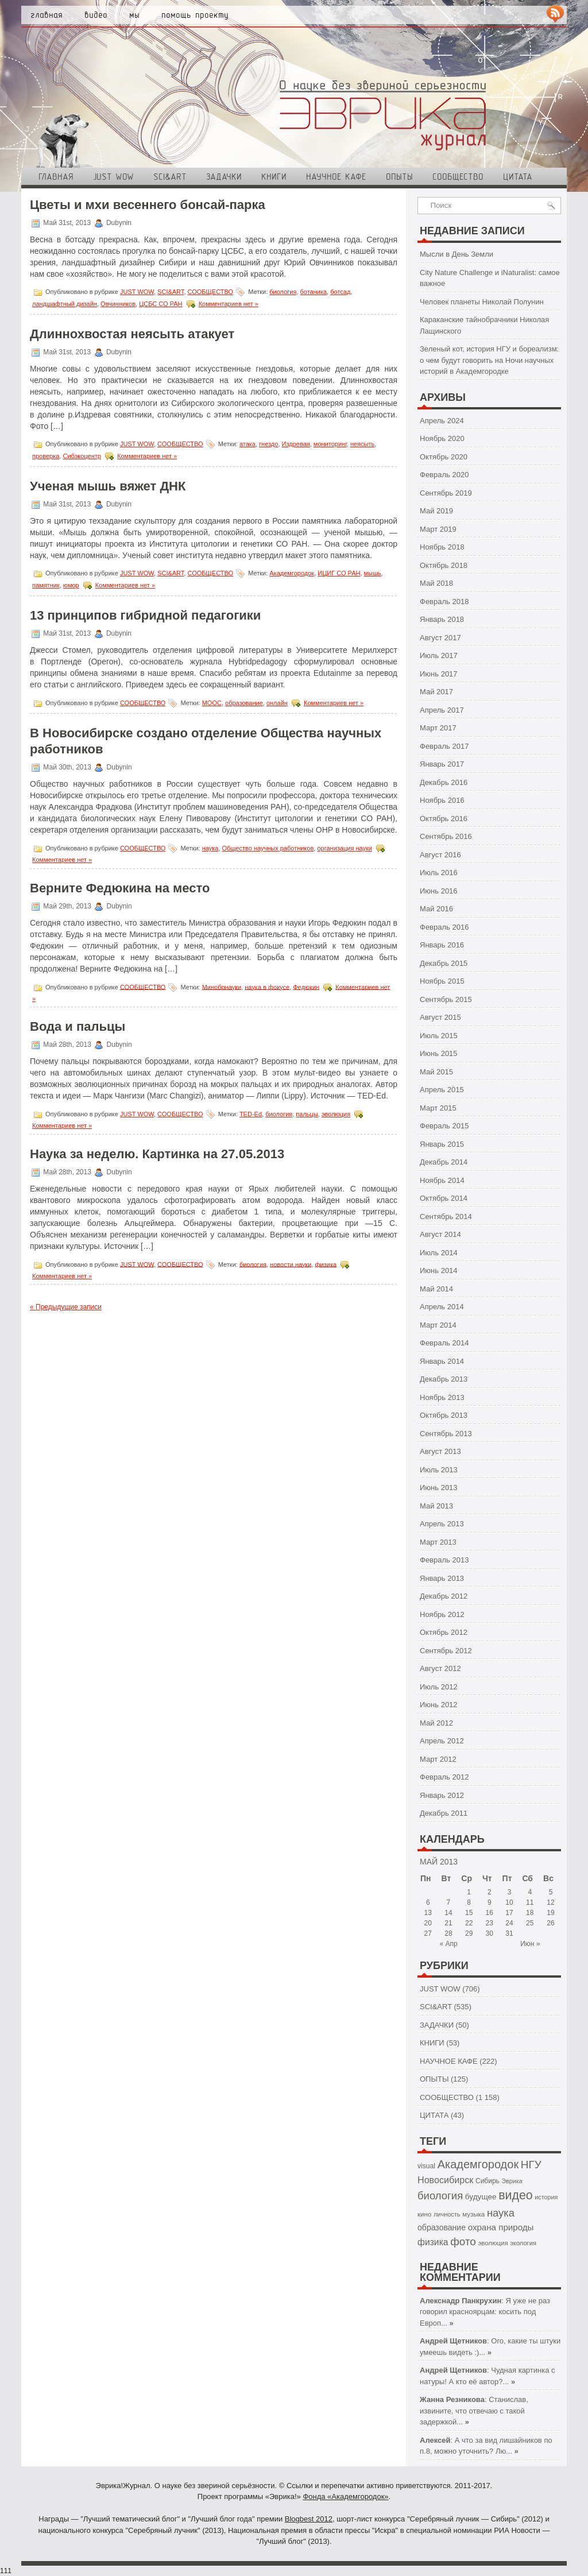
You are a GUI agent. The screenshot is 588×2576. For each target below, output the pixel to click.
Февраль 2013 (444, 1560)
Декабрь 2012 (443, 1596)
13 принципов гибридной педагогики (145, 615)
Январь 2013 (442, 1578)
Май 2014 (436, 1289)
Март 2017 (438, 728)
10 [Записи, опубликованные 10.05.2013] (509, 1902)
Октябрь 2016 (443, 818)
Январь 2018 (442, 619)
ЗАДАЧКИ (224, 176)
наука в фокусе (267, 986)
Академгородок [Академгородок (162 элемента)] (478, 2164)
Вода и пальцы (77, 1026)
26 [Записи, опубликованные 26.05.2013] (550, 1923)
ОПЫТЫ (399, 176)
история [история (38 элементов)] (546, 2197)
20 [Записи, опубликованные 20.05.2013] (428, 1923)
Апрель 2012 (442, 1740)
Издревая (296, 443)
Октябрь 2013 (443, 1415)
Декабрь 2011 (443, 1813)
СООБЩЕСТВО (457, 176)
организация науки (344, 848)
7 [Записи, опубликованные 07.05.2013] (449, 1902)
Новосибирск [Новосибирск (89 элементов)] (445, 2180)
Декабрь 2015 (443, 963)
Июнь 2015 (439, 1053)
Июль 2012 (439, 1686)
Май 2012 (436, 1723)
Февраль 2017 (444, 746)
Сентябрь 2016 (446, 836)
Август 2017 (440, 637)
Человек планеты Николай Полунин (482, 301)
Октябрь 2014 (443, 1198)
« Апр (448, 1944)
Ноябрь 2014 (442, 1180)
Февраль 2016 (444, 927)
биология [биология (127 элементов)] (440, 2196)
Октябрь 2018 (443, 565)
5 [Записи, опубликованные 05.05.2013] (551, 1892)
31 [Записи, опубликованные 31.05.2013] (509, 1933)
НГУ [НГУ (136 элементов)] (531, 2165)
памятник (46, 585)
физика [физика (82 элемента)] (432, 2242)
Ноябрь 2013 (442, 1397)
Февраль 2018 (444, 601)
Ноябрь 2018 (442, 547)
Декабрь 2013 (443, 1379)
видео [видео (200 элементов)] (515, 2195)
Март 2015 (438, 1108)
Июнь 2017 (439, 674)
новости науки (290, 1263)
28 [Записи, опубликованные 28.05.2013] (448, 1933)
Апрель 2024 (442, 420)
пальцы (307, 1114)
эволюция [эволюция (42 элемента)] (493, 2243)
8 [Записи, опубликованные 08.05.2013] (469, 1902)
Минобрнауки (221, 986)
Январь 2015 (442, 1144)
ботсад (340, 291)
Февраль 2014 (444, 1343)
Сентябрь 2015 (446, 999)
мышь (372, 573)
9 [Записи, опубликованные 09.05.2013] (490, 1902)
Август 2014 (440, 1234)
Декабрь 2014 (443, 1162)
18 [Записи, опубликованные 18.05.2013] (529, 1913)
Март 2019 (438, 529)
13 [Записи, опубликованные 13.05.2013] (428, 1913)
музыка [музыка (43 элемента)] (473, 2214)
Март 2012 (438, 1759)
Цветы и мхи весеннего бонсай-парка (147, 205)
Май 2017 (436, 691)
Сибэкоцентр (81, 455)
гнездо (268, 443)
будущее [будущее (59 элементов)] (481, 2196)
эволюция (336, 1114)
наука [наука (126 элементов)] (500, 2213)
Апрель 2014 (442, 1306)
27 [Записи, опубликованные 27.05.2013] (428, 1933)
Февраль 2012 (444, 1777)
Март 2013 (438, 1542)
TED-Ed (250, 1114)
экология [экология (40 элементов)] (523, 2243)
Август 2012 (440, 1668)
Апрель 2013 (442, 1523)
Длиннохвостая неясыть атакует (132, 334)
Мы (134, 14)
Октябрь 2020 (443, 456)
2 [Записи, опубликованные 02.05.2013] (490, 1892)
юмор (71, 585)
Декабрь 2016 (443, 782)
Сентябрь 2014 (446, 1216)
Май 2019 (436, 510)
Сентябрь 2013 (446, 1433)
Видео (95, 14)
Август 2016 (440, 854)
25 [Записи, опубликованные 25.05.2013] (529, 1923)
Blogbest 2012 (308, 2519)
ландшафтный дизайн (64, 303)
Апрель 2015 (442, 1089)
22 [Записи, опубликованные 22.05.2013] (469, 1923)
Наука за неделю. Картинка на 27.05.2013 (157, 1154)
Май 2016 (436, 908)
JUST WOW (113, 176)
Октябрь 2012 (443, 1632)
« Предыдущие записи (66, 1307)
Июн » (530, 1944)
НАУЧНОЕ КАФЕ (336, 176)
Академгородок (291, 573)
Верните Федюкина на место (120, 888)
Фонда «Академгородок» (345, 2496)
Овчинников (118, 303)
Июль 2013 (439, 1469)
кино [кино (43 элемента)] (424, 2214)
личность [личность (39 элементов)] (447, 2214)
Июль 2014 (439, 1252)
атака (247, 443)
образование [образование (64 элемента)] (441, 2227)
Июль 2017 (439, 655)
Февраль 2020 (444, 474)
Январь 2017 (442, 764)
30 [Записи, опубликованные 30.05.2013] (489, 1933)
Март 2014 (438, 1325)
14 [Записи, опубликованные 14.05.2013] (448, 1913)
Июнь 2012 (439, 1704)
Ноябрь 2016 (442, 800)
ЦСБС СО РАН (160, 303)
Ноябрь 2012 (442, 1614)
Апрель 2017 (442, 710)
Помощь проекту (195, 14)
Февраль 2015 (444, 1125)
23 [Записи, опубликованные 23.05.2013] (489, 1923)
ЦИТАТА (517, 176)
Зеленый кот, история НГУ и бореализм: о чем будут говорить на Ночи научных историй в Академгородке (489, 360)
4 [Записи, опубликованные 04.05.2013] (530, 1892)
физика (326, 1263)
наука (210, 848)
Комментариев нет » (228, 303)
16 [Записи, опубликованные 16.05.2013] (489, 1913)
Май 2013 (436, 1506)
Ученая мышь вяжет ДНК (107, 486)
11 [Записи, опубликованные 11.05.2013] (529, 1902)
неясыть (362, 443)
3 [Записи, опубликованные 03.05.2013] (510, 1892)
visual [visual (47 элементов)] (426, 2166)
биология (282, 291)
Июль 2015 (439, 1035)
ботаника (313, 291)
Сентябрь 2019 (446, 493)
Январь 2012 (442, 1795)
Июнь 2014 (439, 1270)
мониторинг (330, 443)
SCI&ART (170, 176)
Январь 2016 (442, 945)
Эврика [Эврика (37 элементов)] (512, 2180)
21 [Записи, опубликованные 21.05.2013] (448, 1923)
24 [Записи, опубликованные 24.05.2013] (509, 1923)
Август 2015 (440, 1017)
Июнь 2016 (439, 891)
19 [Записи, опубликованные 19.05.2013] (550, 1913)
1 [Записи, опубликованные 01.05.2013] (469, 1892)
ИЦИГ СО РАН (339, 573)
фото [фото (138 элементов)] (463, 2241)
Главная (46, 14)
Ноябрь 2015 (442, 981)
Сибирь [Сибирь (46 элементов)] (487, 2181)
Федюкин (306, 986)
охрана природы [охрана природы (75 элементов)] (501, 2227)
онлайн (277, 702)
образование (244, 702)
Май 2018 (436, 583)
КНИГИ (274, 176)
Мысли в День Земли (456, 254)
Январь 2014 (442, 1361)
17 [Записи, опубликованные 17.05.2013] (509, 1913)
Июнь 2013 (439, 1487)
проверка (45, 455)
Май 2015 (436, 1071)
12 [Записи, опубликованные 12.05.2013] (550, 1902)
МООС (212, 702)
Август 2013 (440, 1451)
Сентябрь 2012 (446, 1650)
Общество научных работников (268, 848)
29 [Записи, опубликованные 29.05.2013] (469, 1933)
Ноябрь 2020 (442, 438)
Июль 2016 (439, 872)
